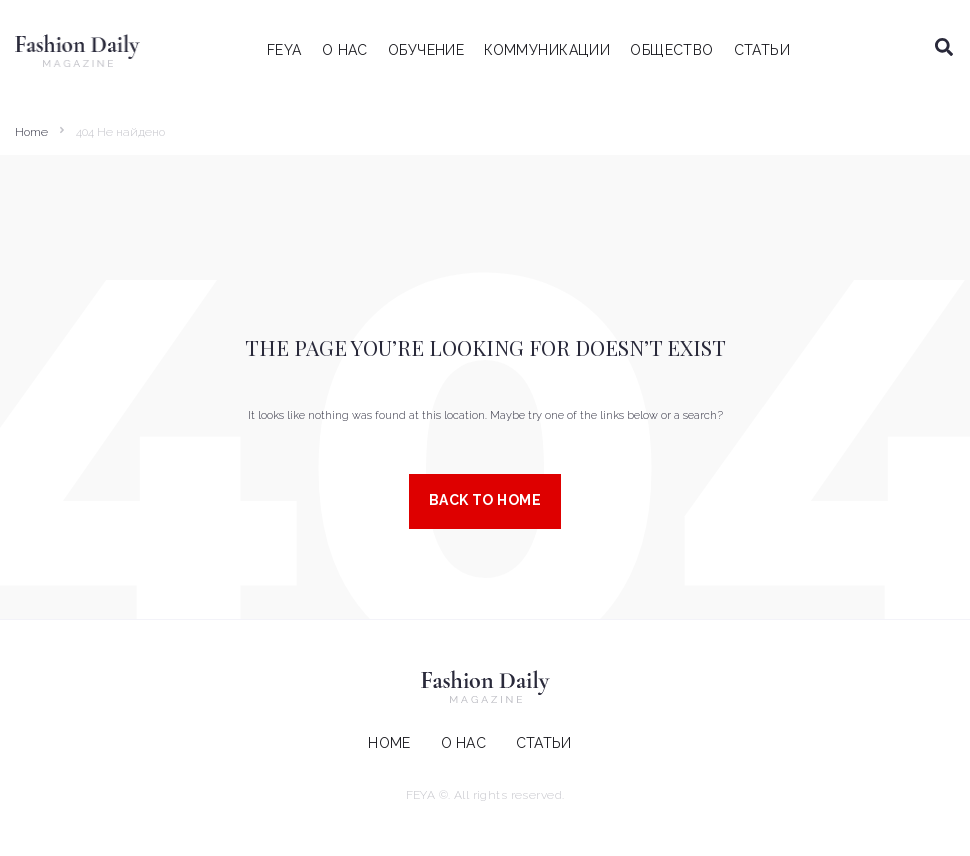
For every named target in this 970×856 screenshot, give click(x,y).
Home (31, 132)
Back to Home (485, 500)
